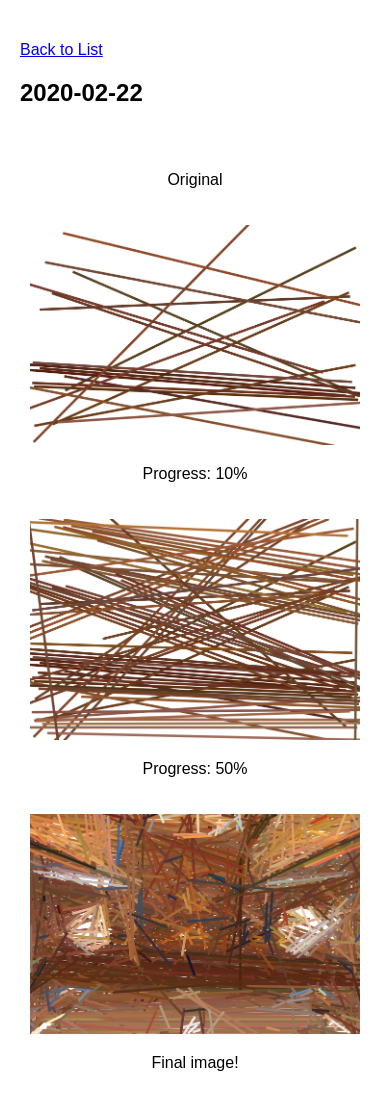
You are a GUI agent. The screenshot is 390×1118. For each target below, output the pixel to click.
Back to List (61, 49)
